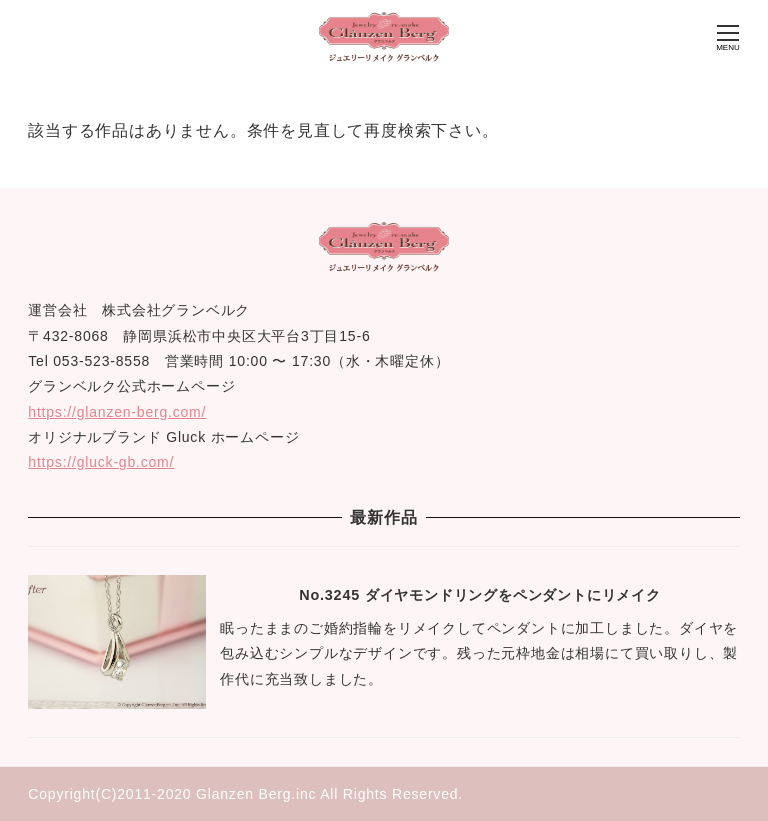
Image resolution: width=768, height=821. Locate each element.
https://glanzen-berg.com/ (117, 412)
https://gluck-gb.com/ (101, 462)
